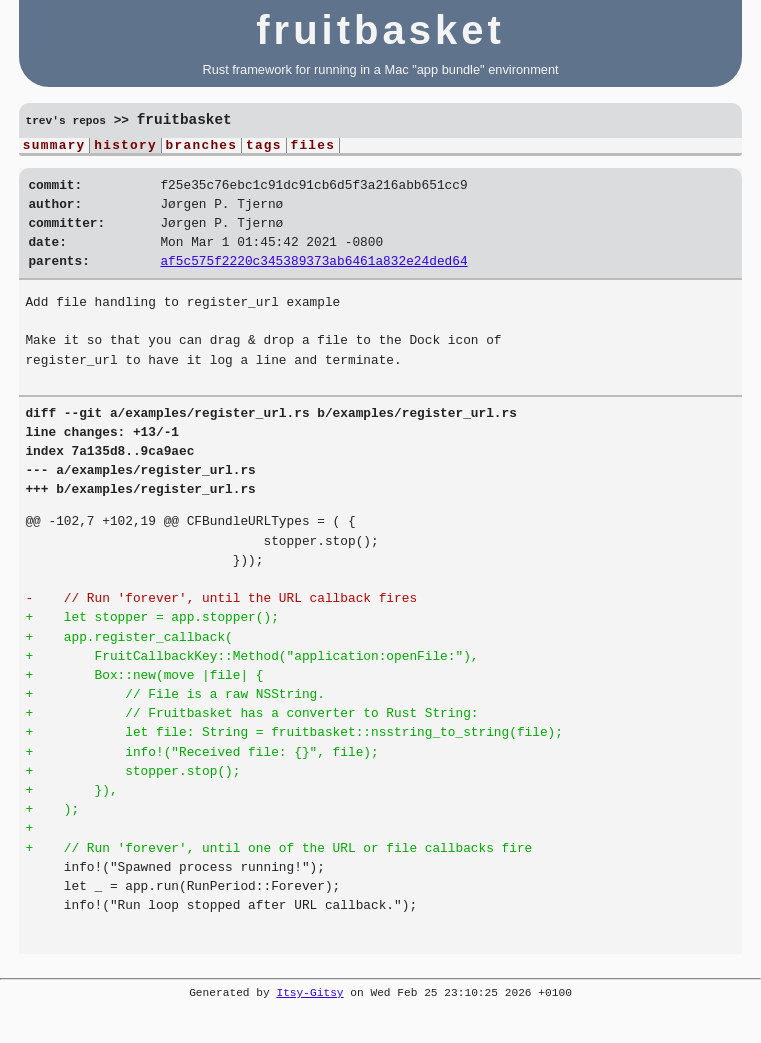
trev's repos (65, 121)
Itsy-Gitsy (309, 1010)
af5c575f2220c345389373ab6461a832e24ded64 (313, 278)
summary (54, 147)
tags (264, 147)
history (125, 147)
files (312, 147)
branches (202, 147)
